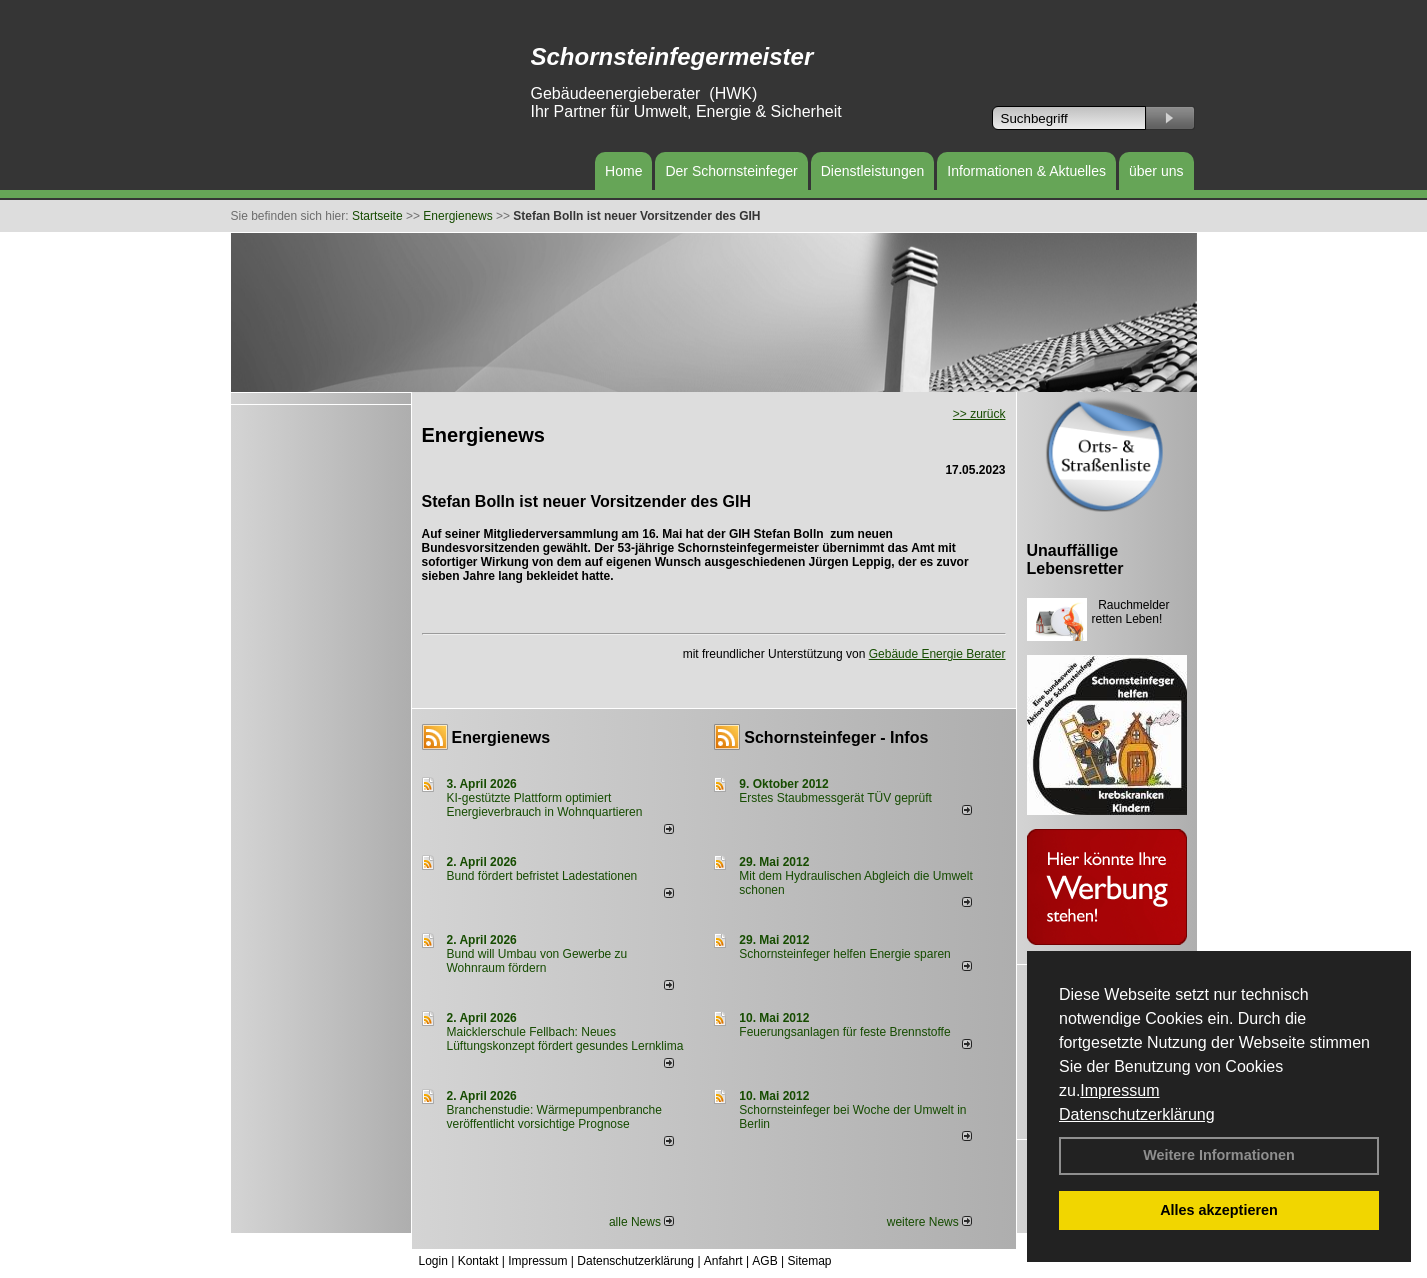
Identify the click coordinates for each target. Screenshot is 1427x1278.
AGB (764, 1261)
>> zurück (979, 414)
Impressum (1119, 1090)
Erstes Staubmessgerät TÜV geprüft (835, 798)
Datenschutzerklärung (1137, 1114)
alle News (641, 1222)
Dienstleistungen (873, 171)
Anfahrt (723, 1261)
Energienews (501, 737)
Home (623, 171)
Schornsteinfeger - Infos (836, 737)
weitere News (929, 1222)
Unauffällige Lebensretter (1075, 559)
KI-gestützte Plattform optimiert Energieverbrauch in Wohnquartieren (545, 805)
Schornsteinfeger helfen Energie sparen (844, 954)
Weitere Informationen (1219, 1155)
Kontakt (478, 1261)
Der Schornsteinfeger (731, 171)
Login (433, 1261)
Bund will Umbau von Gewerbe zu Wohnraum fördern (537, 961)
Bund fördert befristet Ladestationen (542, 876)
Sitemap (809, 1261)
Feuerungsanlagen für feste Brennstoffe (844, 1032)
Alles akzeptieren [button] (1219, 1210)
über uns (1156, 171)
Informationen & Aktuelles (1026, 171)
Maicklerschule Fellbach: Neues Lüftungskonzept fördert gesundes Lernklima (565, 1039)
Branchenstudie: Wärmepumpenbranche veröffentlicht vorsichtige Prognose (554, 1117)
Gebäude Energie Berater (937, 654)
